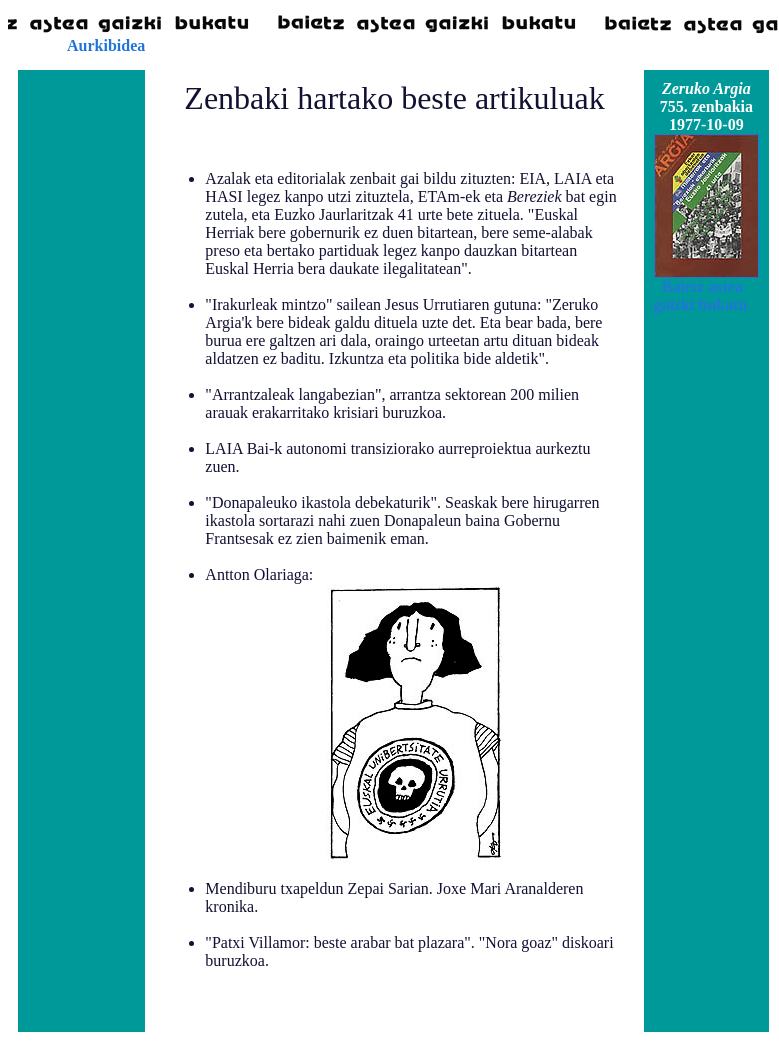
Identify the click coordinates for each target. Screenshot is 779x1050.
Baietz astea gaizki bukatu (701, 295)
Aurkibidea (106, 45)
